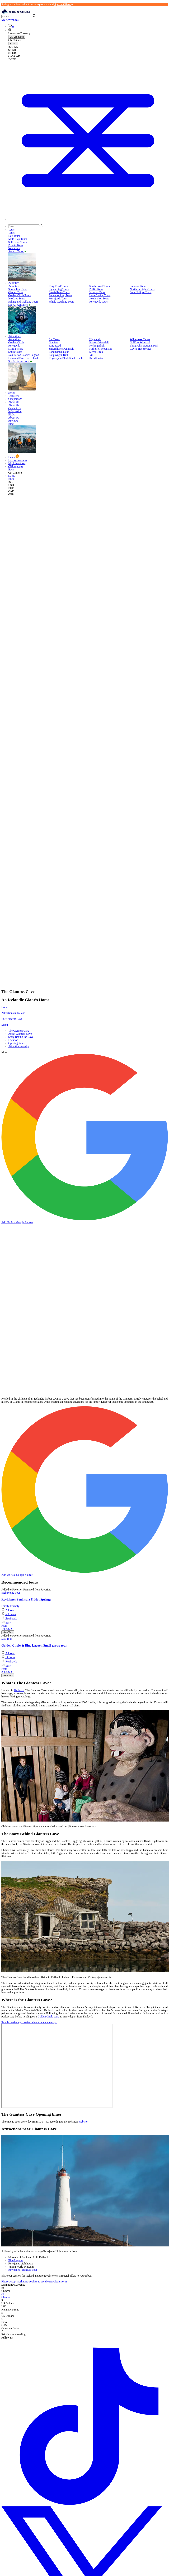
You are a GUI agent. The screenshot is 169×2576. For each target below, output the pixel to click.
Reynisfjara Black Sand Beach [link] (66, 358)
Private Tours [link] (15, 245)
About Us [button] (13, 402)
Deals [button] (13, 457)
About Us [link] (13, 417)
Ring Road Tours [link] (58, 286)
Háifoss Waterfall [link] (99, 342)
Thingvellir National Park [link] (144, 345)
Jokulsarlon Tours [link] (99, 298)
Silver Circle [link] (96, 351)
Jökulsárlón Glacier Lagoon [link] (23, 354)
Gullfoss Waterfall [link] (140, 342)
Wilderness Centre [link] (140, 339)
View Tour (8, 1632)
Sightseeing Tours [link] (59, 289)
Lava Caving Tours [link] (99, 295)
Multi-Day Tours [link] (17, 238)
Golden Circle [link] (16, 342)
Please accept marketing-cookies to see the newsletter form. (34, 2281)
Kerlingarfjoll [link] (97, 345)
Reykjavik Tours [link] (98, 301)
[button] (9, 30)
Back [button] (11, 469)
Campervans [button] (15, 398)
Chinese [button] (84, 2289)
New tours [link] (14, 248)
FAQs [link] (11, 414)
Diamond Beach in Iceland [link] (23, 358)
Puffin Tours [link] (96, 289)
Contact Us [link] (14, 408)
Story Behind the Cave (20, 1036)
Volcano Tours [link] (97, 292)
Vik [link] (91, 354)
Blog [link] (11, 423)
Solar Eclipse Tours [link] (141, 292)
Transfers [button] (13, 395)
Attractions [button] (14, 336)
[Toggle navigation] (88, 219)
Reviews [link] (13, 420)
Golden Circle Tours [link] (19, 295)
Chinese (84, 2295)
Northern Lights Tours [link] (142, 289)
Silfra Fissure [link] (15, 348)
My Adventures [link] (9, 19)
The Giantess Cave (11, 1018)
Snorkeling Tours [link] (17, 289)
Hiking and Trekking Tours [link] (23, 301)
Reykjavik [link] (14, 345)
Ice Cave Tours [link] (16, 298)
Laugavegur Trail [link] (58, 354)
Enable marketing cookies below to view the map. (29, 2022)
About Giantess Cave (20, 1033)
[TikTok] (84, 2504)
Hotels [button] (12, 392)
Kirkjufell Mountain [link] (100, 348)
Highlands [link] (95, 339)
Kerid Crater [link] (96, 358)
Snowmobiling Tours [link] (60, 295)
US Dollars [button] (84, 2302)
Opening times (16, 1043)
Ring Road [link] (55, 345)
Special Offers (63, 4)
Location (13, 1040)
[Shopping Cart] (11, 26)
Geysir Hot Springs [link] (140, 348)
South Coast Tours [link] (99, 286)
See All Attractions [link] (20, 361)
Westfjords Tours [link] (58, 298)
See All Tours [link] (17, 251)
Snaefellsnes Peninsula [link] (61, 348)
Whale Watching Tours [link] (61, 301)
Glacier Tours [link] (15, 292)
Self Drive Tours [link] (17, 242)
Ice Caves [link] (54, 339)
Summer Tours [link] (138, 286)
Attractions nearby (18, 1046)
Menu (4, 1024)
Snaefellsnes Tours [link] (59, 292)
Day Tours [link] (14, 235)
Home (4, 1007)
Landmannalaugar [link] (59, 351)
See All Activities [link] (19, 304)
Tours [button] (11, 229)
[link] (88, 482)
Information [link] (14, 411)
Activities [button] (13, 282)
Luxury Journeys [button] (17, 460)
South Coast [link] (15, 351)
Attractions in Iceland (13, 1012)
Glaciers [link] (53, 342)
